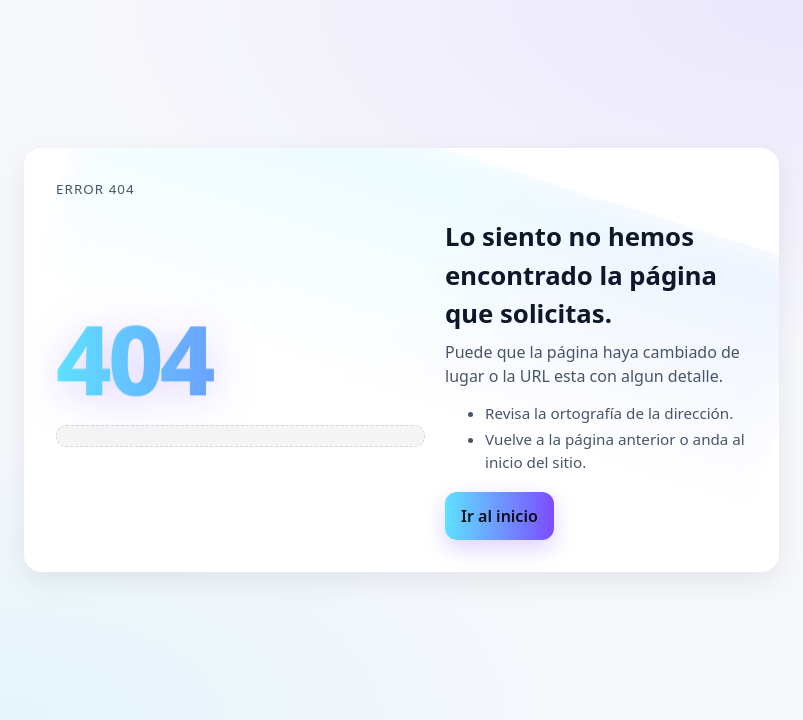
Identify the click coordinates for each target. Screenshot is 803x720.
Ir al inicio (499, 516)
